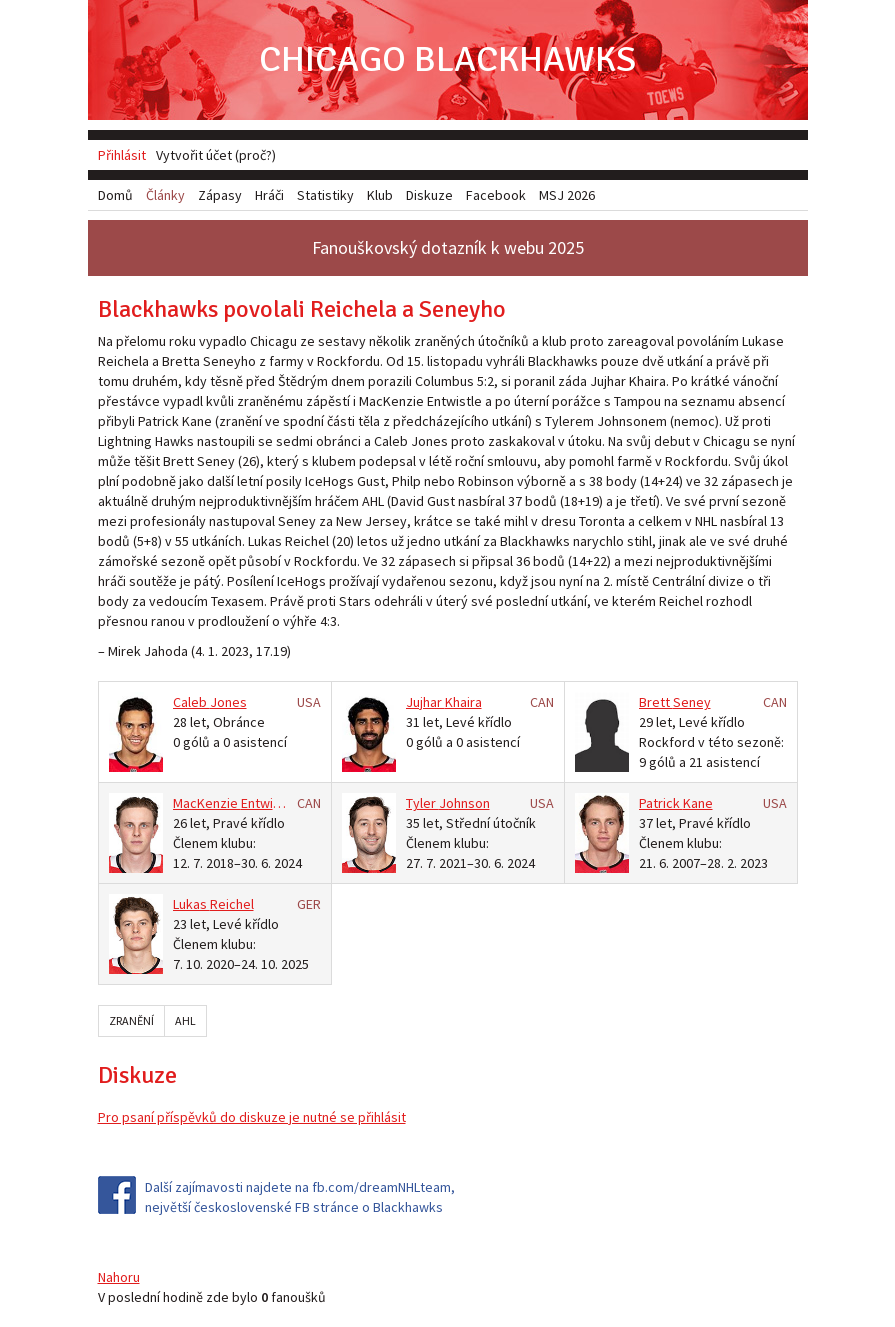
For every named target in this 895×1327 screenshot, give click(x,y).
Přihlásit (122, 155)
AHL (185, 1020)
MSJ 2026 (567, 195)
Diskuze (429, 195)
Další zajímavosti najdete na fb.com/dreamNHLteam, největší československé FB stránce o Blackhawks (300, 1197)
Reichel (232, 904)
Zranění (131, 1020)
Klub (380, 195)
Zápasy (220, 195)
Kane (698, 803)
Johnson (464, 803)
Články (165, 195)
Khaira (463, 702)
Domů (115, 195)
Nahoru (119, 1277)
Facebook (496, 195)
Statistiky (325, 195)
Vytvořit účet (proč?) (216, 155)
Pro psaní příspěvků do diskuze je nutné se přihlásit (252, 1117)
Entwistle (268, 803)
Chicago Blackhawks (447, 59)
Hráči (269, 195)
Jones (228, 702)
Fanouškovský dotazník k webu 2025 (448, 247)
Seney (692, 702)
